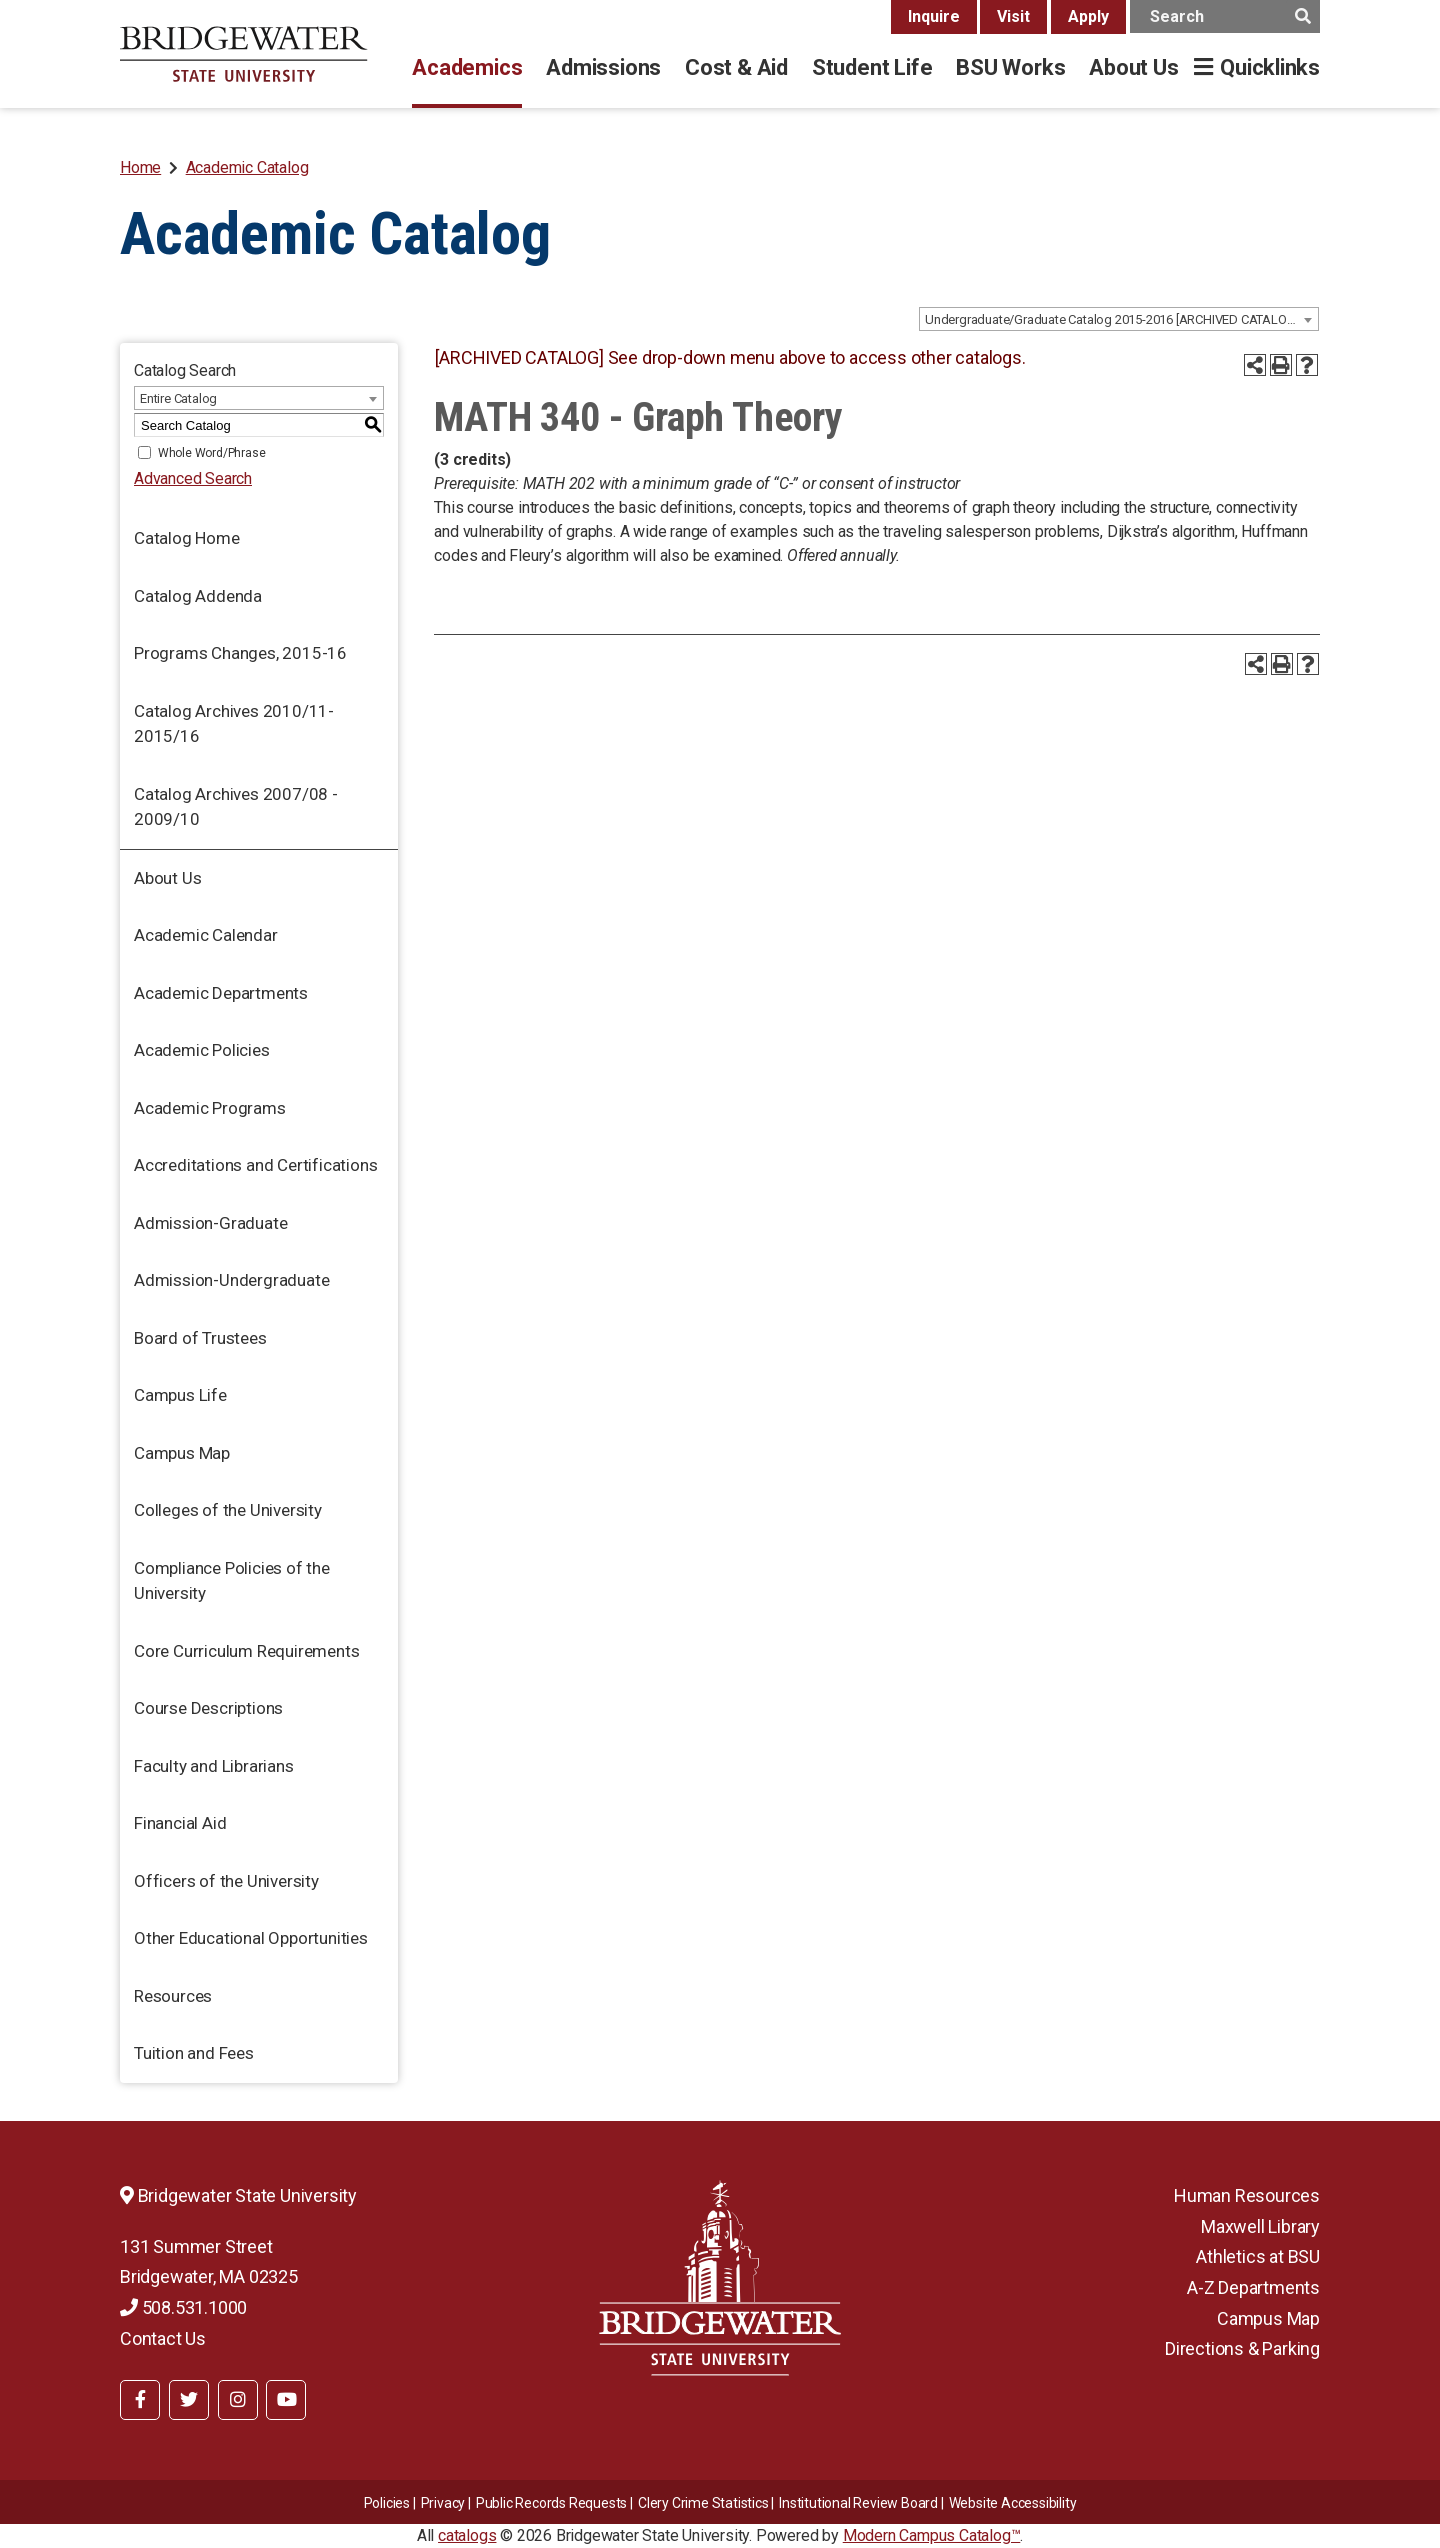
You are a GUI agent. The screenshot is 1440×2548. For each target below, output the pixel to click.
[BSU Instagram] (238, 2400)
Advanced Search (193, 478)
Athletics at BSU (1258, 2256)
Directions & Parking (1242, 2348)
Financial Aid (180, 1823)
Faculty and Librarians (214, 1766)
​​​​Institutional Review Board (858, 2503)
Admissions (603, 67)
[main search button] (1302, 16)
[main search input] (1225, 16)
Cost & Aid (736, 67)
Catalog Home (187, 538)
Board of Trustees (200, 1338)
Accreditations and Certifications (255, 1165)
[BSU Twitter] (189, 2400)
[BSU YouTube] (286, 2400)
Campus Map (182, 1453)
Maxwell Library (1260, 2226)
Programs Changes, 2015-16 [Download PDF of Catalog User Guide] (240, 653)
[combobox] (1119, 319)
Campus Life (180, 1395)
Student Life (872, 67)
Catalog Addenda (198, 596)
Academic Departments (221, 993)
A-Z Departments (1253, 2287)
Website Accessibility (1013, 2503)
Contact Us (163, 2338)
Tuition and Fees (194, 2053)
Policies (387, 2503)
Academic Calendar (206, 935)
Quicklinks (1270, 67)
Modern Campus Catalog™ (932, 2535)
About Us (1133, 67)
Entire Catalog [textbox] (178, 398)
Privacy (443, 2503)
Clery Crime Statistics (703, 2503)
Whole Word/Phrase (212, 453)
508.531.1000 (183, 2307)
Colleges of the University (228, 1510)
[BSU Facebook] (140, 2400)
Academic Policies (202, 1050)
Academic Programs (210, 1108)
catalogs (467, 2535)
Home (140, 167)
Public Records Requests (551, 2503)
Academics (467, 67)
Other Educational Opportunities (251, 1938)
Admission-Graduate (210, 1223)
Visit (1013, 16)
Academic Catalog (247, 167)
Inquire (934, 16)
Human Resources (1247, 2195)
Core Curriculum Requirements (246, 1651)
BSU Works (1010, 67)
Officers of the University (226, 1881)
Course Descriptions (208, 1708)
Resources (173, 1996)
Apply (1088, 16)
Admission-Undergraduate (231, 1280)
